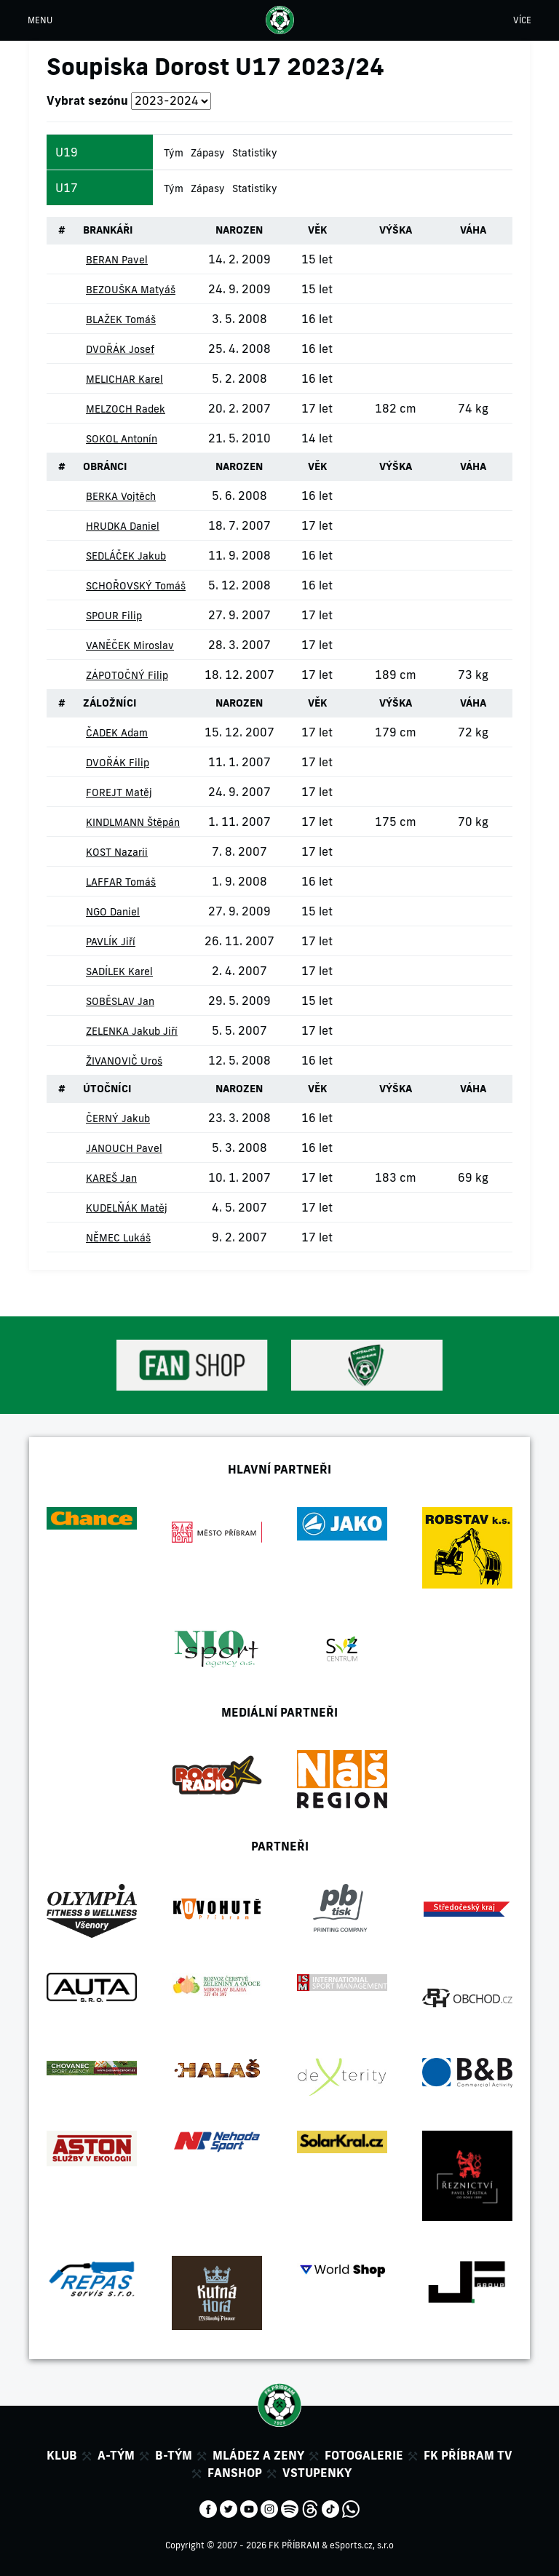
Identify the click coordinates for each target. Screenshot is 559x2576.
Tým (173, 152)
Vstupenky (317, 2472)
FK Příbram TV (468, 2455)
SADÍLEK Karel (119, 971)
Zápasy (208, 152)
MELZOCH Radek (125, 409)
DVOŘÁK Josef (120, 349)
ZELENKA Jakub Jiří (132, 1031)
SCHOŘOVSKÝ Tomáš (136, 585)
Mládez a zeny (258, 2455)
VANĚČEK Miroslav (130, 645)
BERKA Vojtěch (121, 496)
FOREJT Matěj (119, 792)
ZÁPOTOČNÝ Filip (127, 675)
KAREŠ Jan (111, 1178)
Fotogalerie (364, 2455)
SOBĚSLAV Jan (120, 1001)
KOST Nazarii (117, 852)
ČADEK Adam (117, 732)
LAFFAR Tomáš (121, 882)
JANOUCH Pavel (124, 1148)
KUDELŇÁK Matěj (126, 1208)
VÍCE (522, 20)
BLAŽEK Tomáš (121, 319)
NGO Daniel (113, 911)
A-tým (116, 2455)
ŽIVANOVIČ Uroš (124, 1061)
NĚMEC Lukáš (118, 1237)
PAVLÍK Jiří (110, 941)
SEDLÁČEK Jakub (126, 555)
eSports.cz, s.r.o (362, 2545)
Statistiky (254, 152)
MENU (40, 20)
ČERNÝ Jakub (118, 1118)
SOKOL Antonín (121, 438)
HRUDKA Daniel (122, 526)
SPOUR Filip (114, 615)
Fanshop (234, 2472)
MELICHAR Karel (124, 379)
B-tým (173, 2455)
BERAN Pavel (117, 259)
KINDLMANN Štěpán (133, 822)
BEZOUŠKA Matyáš (130, 289)
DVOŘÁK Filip (117, 762)
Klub (62, 2455)
